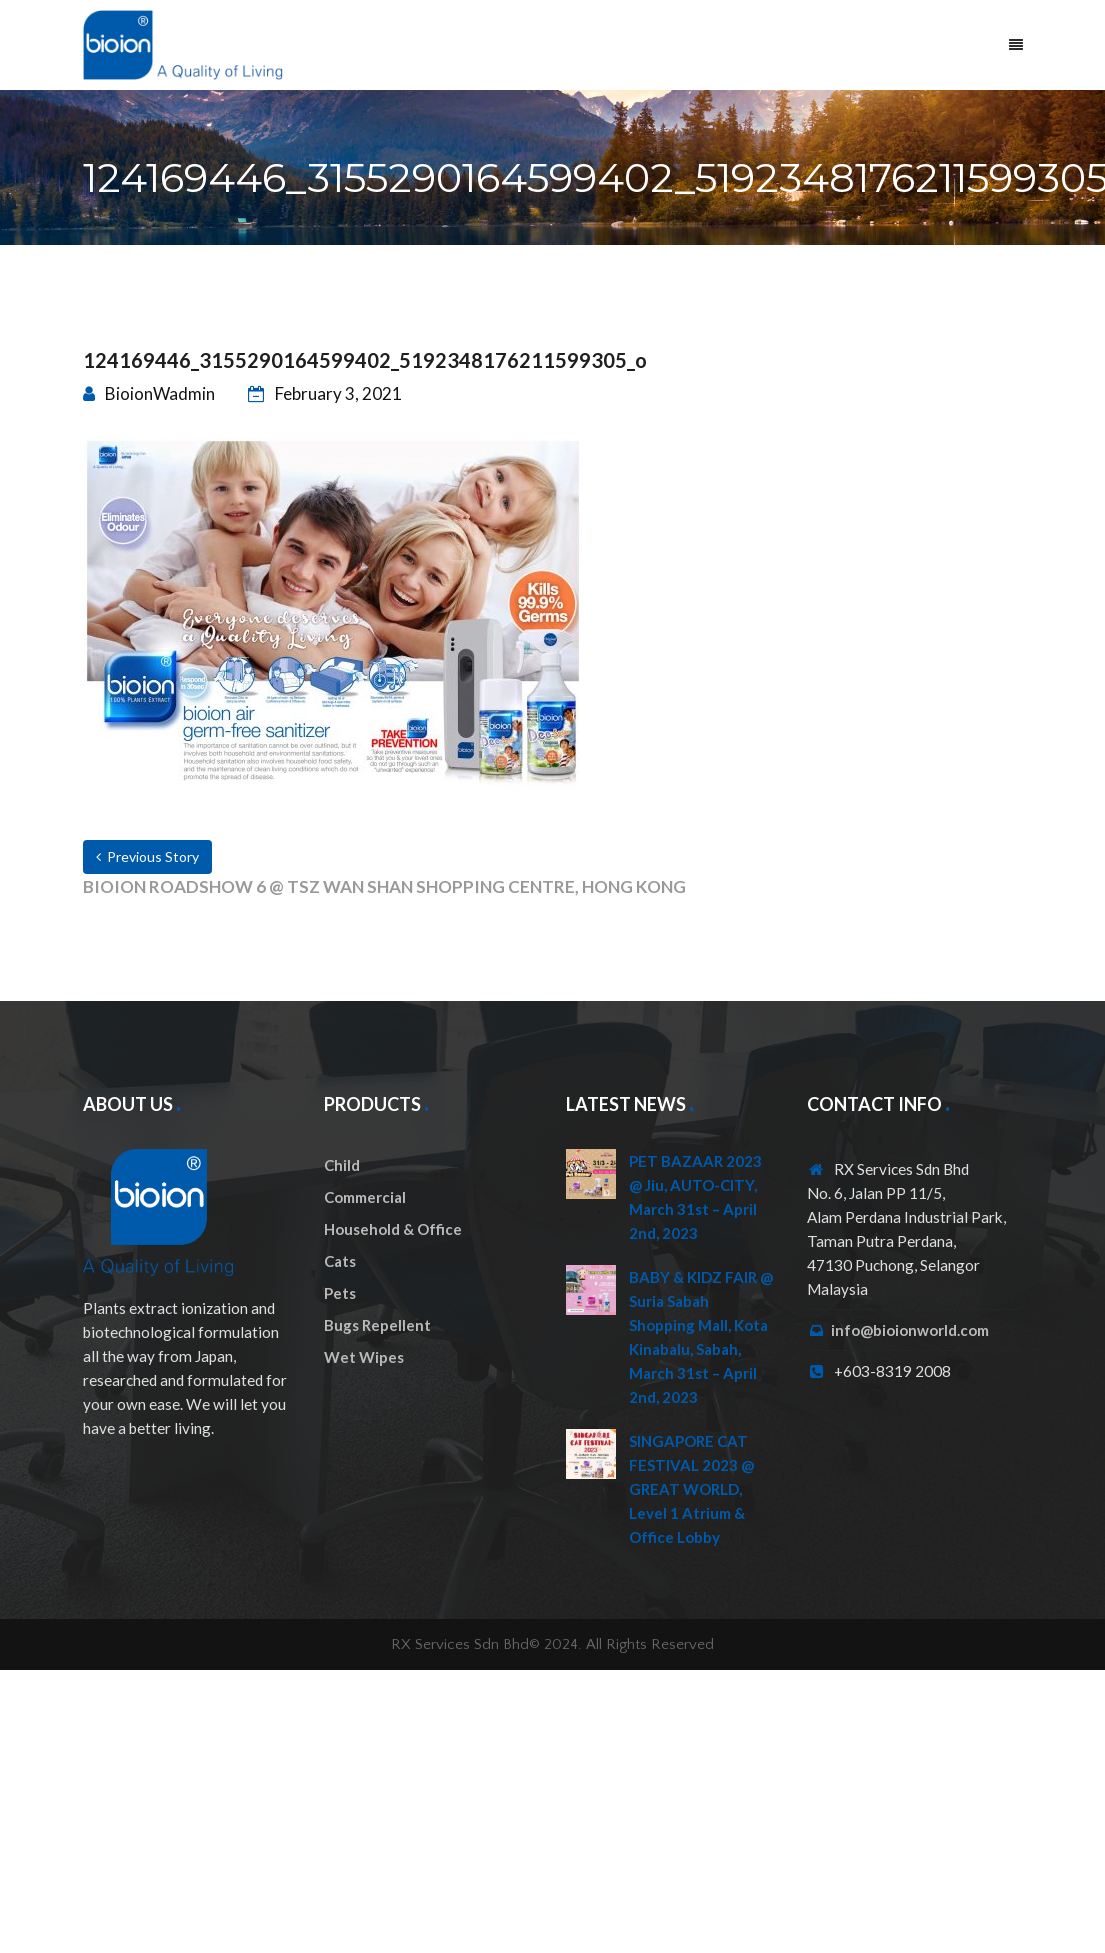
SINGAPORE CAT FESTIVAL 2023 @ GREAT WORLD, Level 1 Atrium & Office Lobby (691, 1489)
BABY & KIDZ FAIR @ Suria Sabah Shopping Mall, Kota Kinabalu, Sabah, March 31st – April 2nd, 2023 (701, 1337)
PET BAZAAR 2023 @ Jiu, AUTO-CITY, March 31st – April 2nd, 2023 (695, 1197)
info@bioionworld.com (910, 1330)
